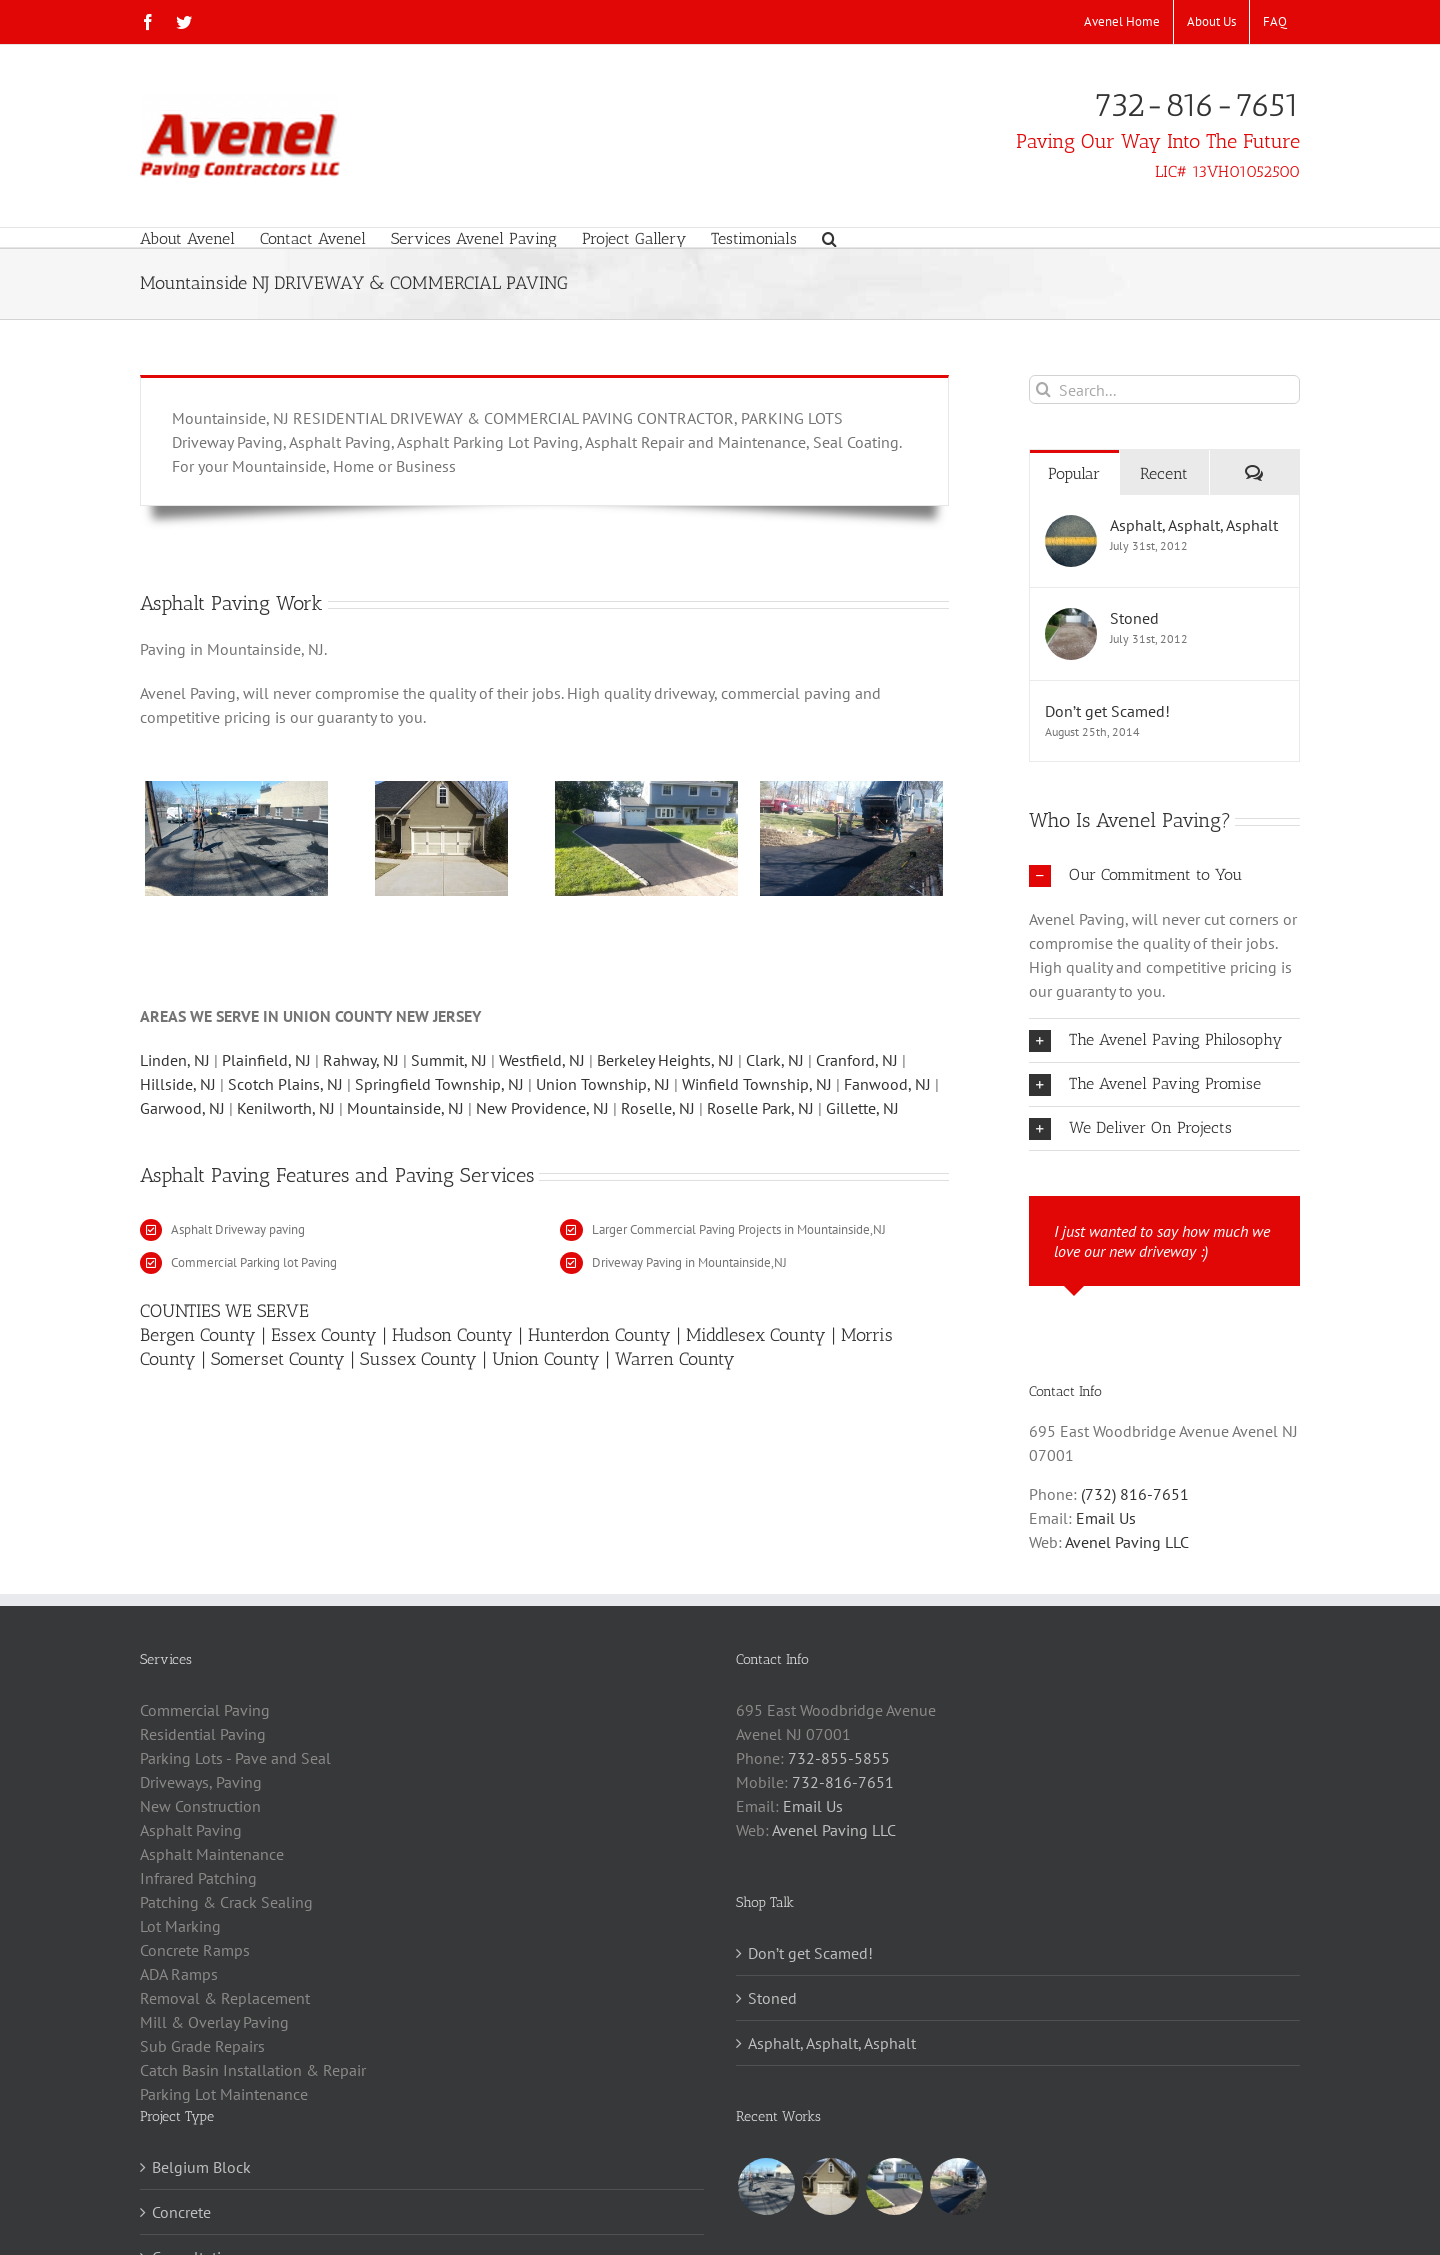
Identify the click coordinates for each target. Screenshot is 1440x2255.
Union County (546, 1359)
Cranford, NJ (857, 1060)
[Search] (1043, 389)
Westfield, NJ (542, 1060)
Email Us (1106, 1518)
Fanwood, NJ (887, 1084)
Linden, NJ (175, 1060)
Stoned (1134, 618)
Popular (1074, 473)
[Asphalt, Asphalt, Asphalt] (1071, 527)
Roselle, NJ (658, 1108)
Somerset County (278, 1359)
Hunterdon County (599, 1335)
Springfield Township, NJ (439, 1084)
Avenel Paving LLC (1127, 1542)
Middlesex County (756, 1335)
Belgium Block (201, 2167)
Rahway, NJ (361, 1060)
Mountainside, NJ (405, 1108)
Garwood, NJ (182, 1108)
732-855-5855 (839, 1758)
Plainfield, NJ (266, 1060)
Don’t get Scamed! (1107, 711)
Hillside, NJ (178, 1084)
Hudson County (452, 1335)
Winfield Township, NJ (757, 1084)
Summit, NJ (449, 1060)
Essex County (324, 1335)
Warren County (675, 1359)
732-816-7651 (1197, 105)
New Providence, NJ (544, 1108)
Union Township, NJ (603, 1084)
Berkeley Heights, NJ (665, 1060)
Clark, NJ (775, 1060)
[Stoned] (1071, 620)
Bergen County (198, 1335)
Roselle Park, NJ (760, 1108)
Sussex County (418, 1359)
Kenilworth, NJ (288, 1108)
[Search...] (1164, 389)
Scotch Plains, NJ (285, 1084)
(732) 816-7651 (1135, 1494)
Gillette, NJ (862, 1108)
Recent (1164, 473)
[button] (829, 237)
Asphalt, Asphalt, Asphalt (1194, 525)
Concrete (181, 2212)
